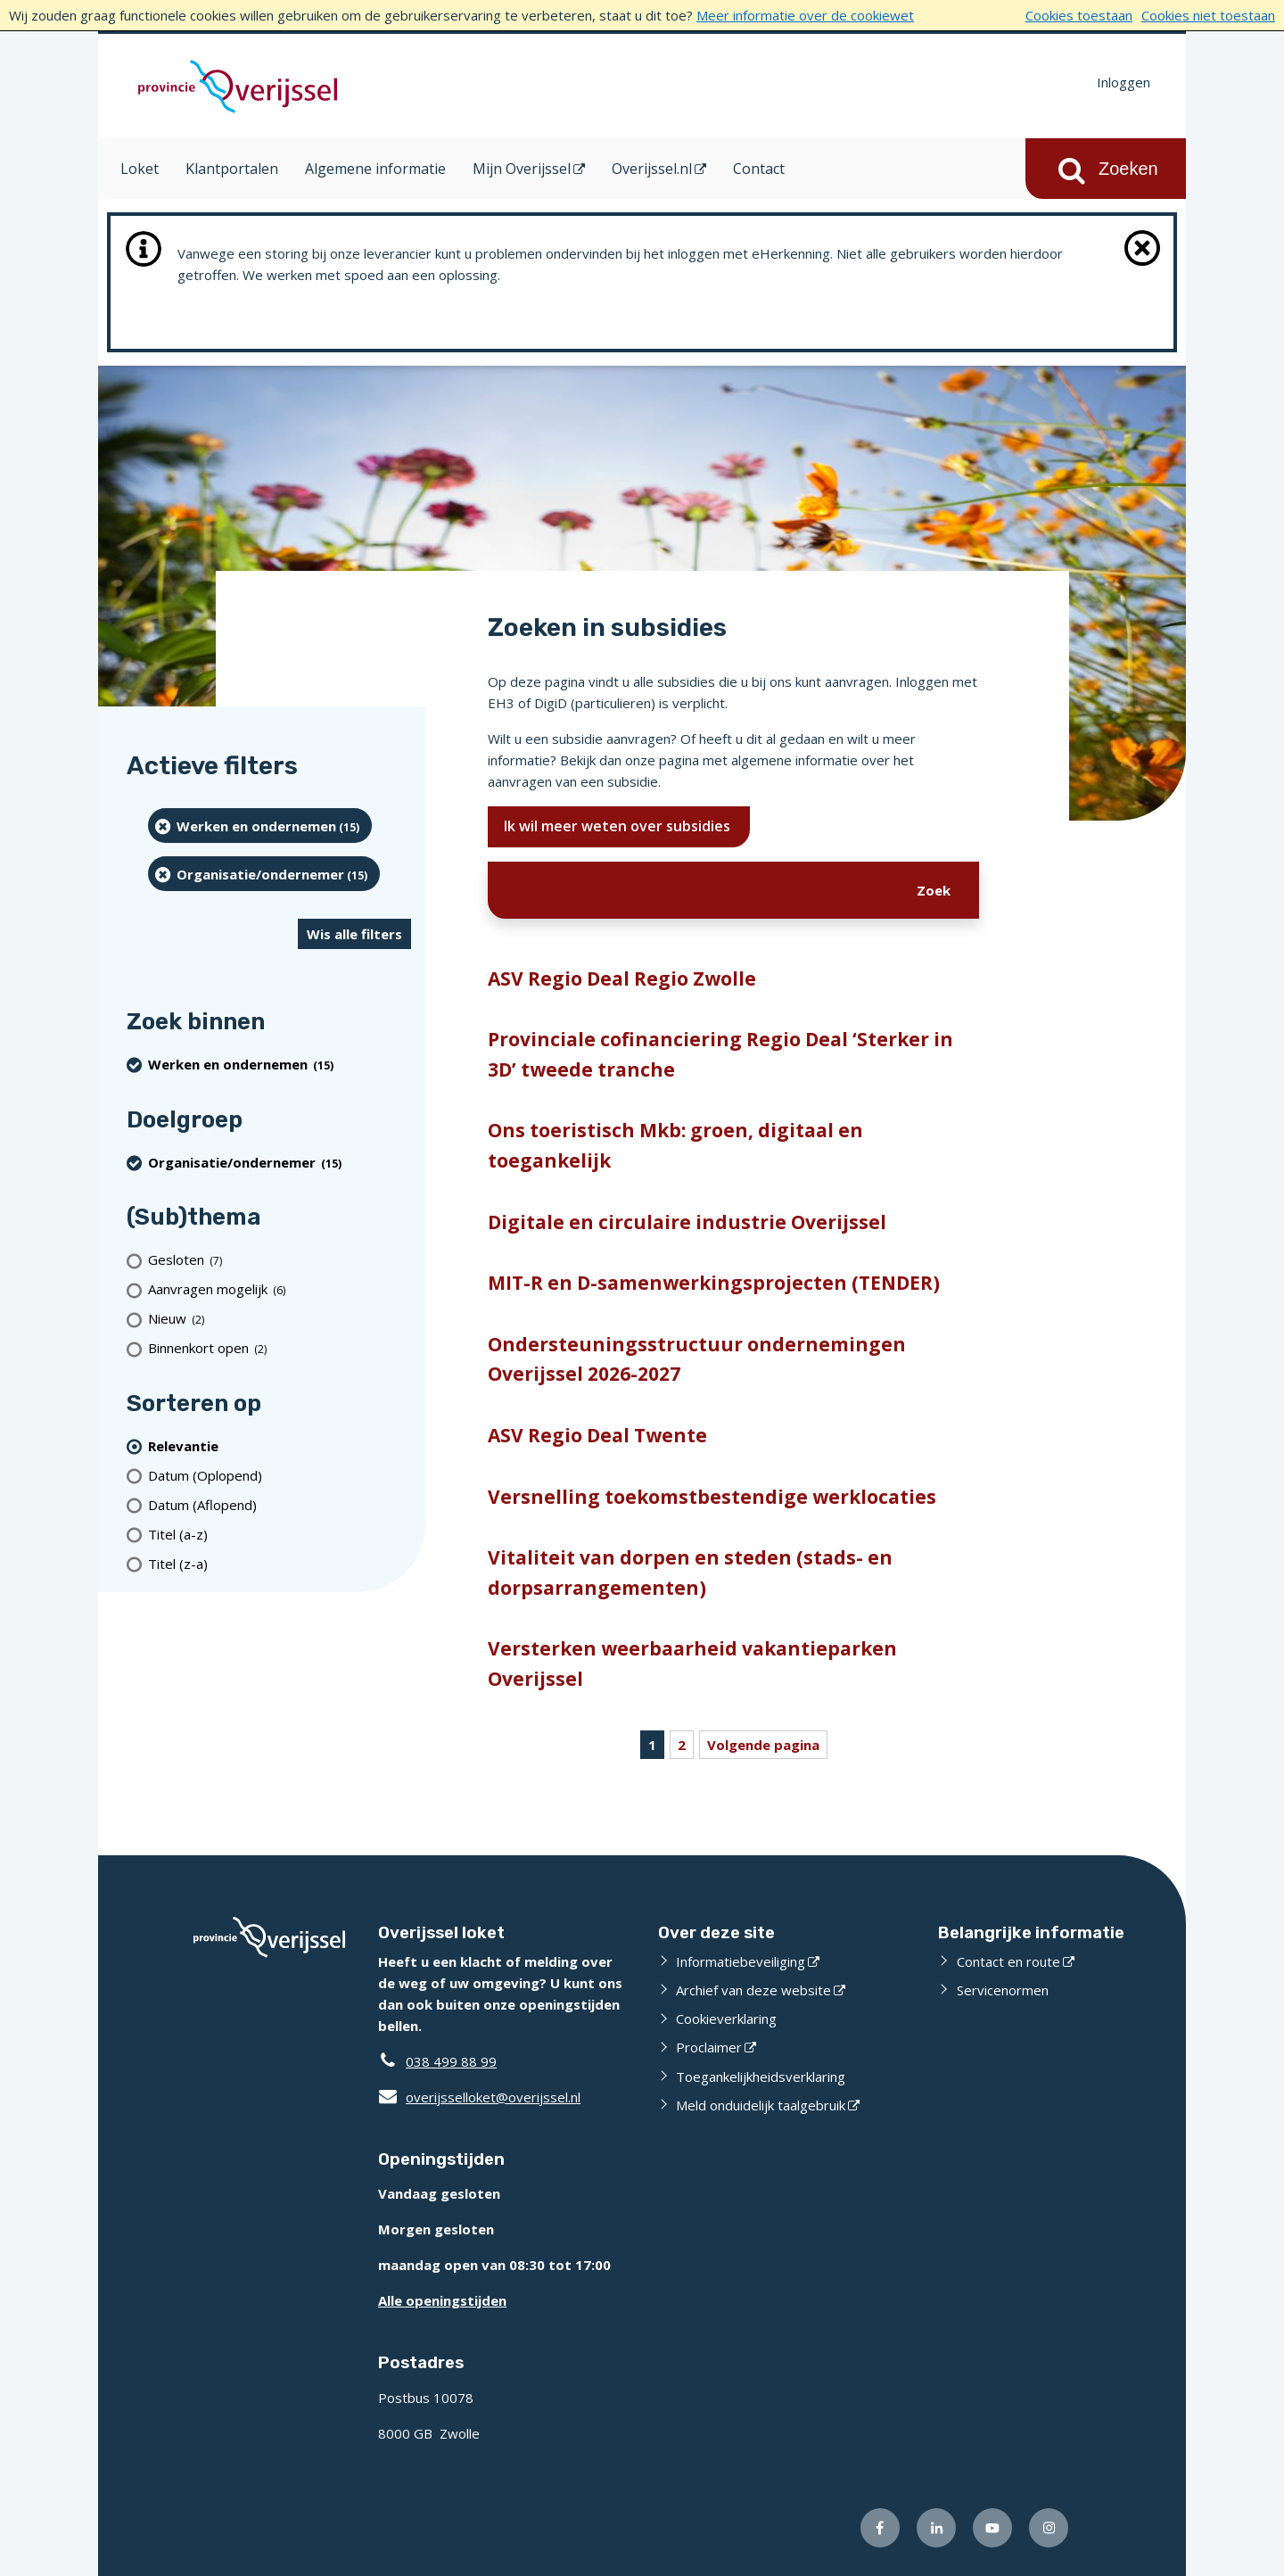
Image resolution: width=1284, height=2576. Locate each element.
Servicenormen (1003, 1990)
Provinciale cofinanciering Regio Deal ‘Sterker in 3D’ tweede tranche (720, 1054)
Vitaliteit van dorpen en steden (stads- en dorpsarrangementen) (690, 1572)
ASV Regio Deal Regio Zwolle (622, 978)
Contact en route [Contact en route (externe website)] (1008, 1961)
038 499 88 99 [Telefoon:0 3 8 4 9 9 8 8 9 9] (451, 2061)
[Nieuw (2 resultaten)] (279, 1318)
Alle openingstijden (442, 2300)
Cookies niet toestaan (1208, 15)
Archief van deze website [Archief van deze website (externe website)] (753, 1990)
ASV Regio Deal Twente (597, 1435)
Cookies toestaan (1078, 15)
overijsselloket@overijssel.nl (479, 2097)
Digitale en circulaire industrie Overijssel (687, 1222)
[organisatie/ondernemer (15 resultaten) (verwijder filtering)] (264, 873)
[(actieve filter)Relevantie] (279, 1445)
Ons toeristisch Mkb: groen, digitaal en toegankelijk (675, 1145)
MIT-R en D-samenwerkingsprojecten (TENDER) (714, 1282)
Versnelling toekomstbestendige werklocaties (712, 1496)
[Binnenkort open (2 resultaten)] (279, 1348)
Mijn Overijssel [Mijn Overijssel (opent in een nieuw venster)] (522, 168)
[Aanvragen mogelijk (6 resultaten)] (279, 1289)
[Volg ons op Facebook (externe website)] (880, 2527)
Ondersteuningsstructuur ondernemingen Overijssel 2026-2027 (697, 1359)
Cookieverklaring (726, 2018)
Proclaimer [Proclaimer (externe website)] (709, 2047)
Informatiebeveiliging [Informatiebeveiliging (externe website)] (740, 1961)
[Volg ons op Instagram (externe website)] (1048, 2527)
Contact (759, 168)
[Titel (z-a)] (279, 1563)
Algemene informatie (375, 168)
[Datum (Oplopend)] (279, 1475)
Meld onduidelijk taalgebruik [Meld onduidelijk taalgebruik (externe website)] (760, 2105)
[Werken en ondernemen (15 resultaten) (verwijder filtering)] (260, 825)
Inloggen (1123, 82)
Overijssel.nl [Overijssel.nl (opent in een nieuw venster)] (652, 168)
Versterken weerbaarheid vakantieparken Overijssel (692, 1663)
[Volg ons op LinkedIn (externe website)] (936, 2527)
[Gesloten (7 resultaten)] (279, 1260)
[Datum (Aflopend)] (279, 1504)
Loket (139, 168)
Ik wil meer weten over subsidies (619, 826)
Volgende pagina (763, 1745)
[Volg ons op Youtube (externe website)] (992, 2527)
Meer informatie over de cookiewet (805, 15)
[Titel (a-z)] (279, 1533)
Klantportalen (231, 168)
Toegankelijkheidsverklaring (760, 2076)
